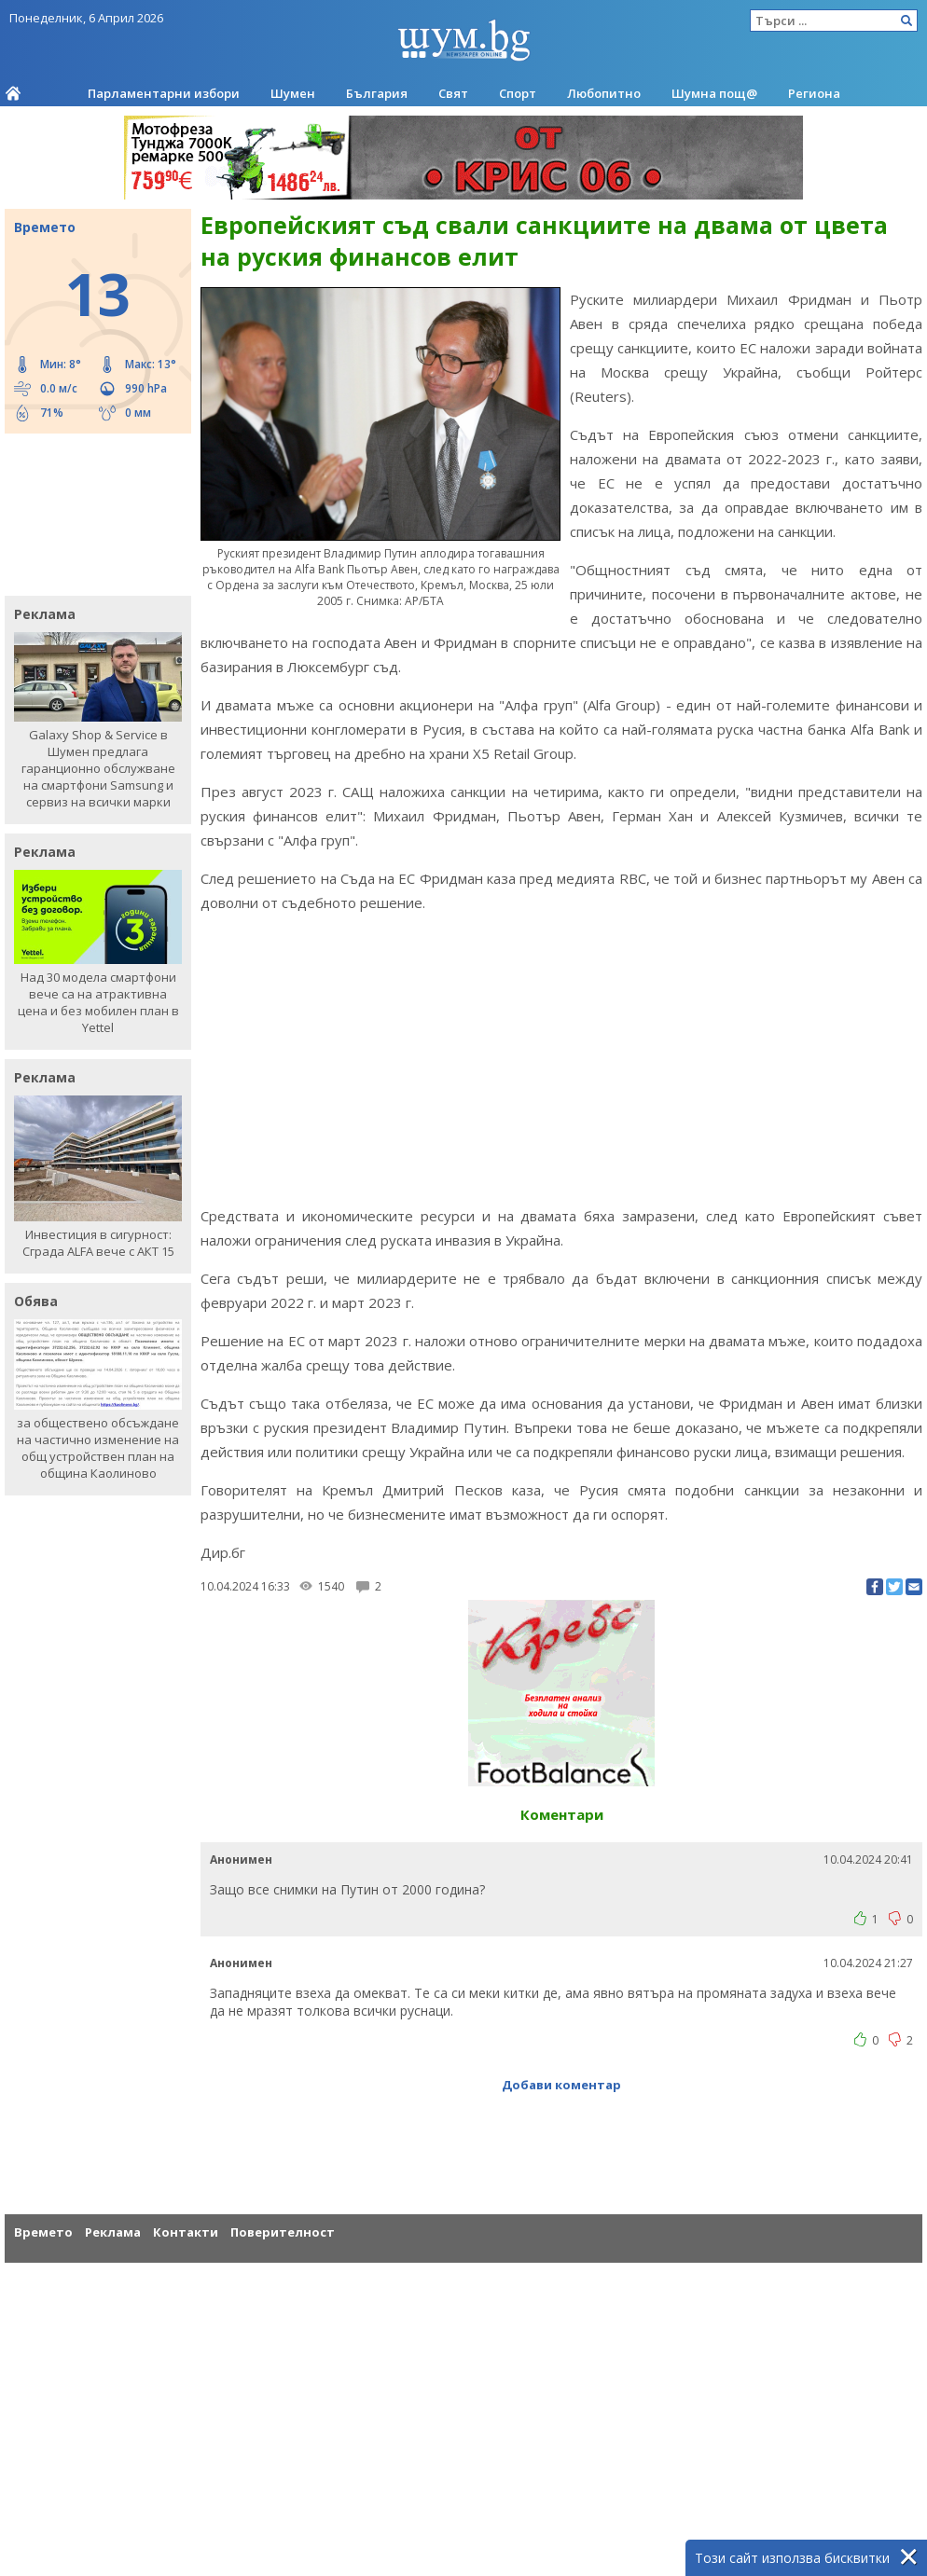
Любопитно (604, 93)
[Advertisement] (89, 513)
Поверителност (282, 2232)
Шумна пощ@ (714, 93)
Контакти (185, 2232)
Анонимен (241, 1859)
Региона (814, 93)
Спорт (517, 93)
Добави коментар (561, 2084)
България (377, 93)
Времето (43, 2232)
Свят (453, 93)
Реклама (113, 2232)
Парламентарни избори (164, 93)
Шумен (292, 93)
